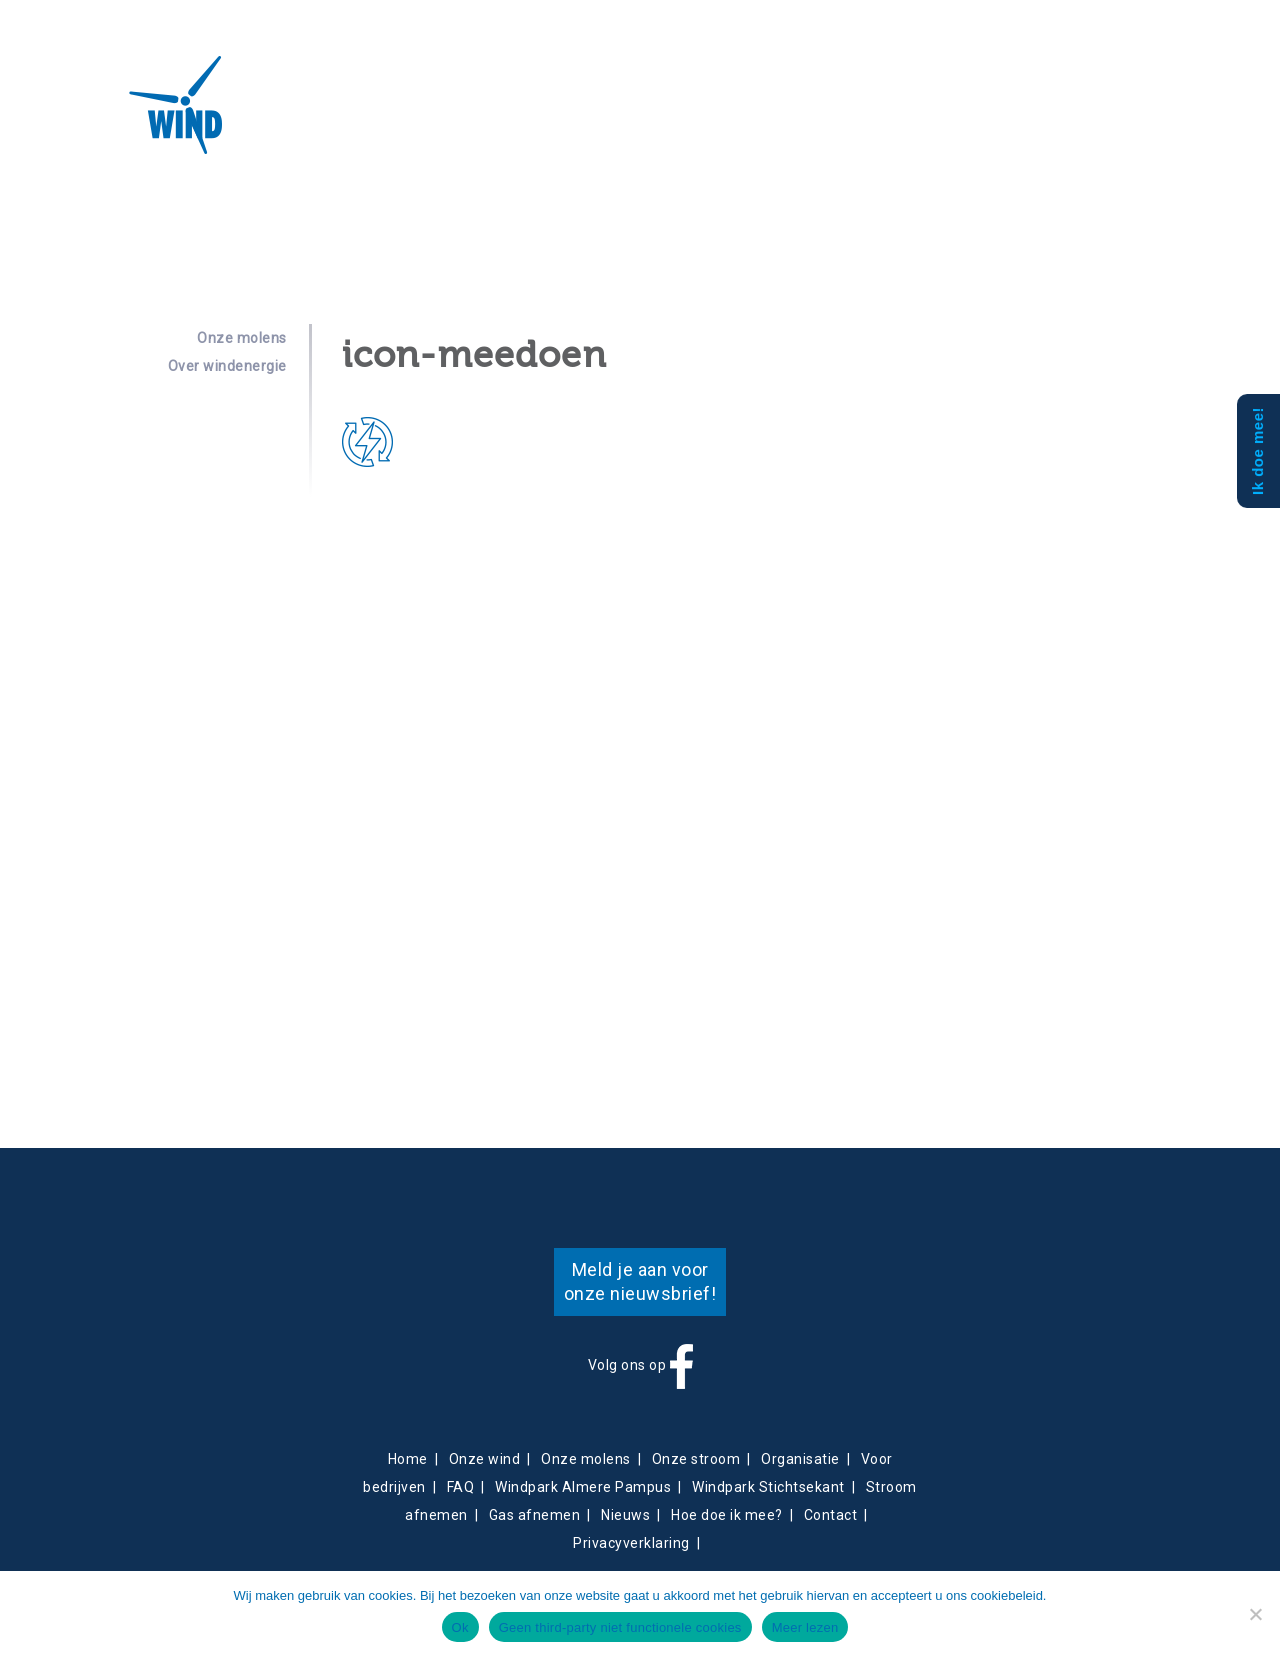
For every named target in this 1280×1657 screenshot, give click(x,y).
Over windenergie (227, 366)
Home (408, 1459)
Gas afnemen (535, 1515)
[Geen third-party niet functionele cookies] (1255, 1614)
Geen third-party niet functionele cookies (620, 1627)
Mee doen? (855, 115)
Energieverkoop (492, 116)
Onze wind (485, 1459)
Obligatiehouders (745, 116)
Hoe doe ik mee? (727, 1515)
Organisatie (800, 1459)
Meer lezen (805, 1627)
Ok (460, 1627)
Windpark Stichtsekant (768, 1487)
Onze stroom (696, 1459)
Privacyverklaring (631, 1543)
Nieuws (584, 115)
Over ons (292, 116)
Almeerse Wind (118, 105)
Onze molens (242, 338)
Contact (644, 115)
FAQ (461, 1487)
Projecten (381, 116)
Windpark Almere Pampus (583, 1487)
